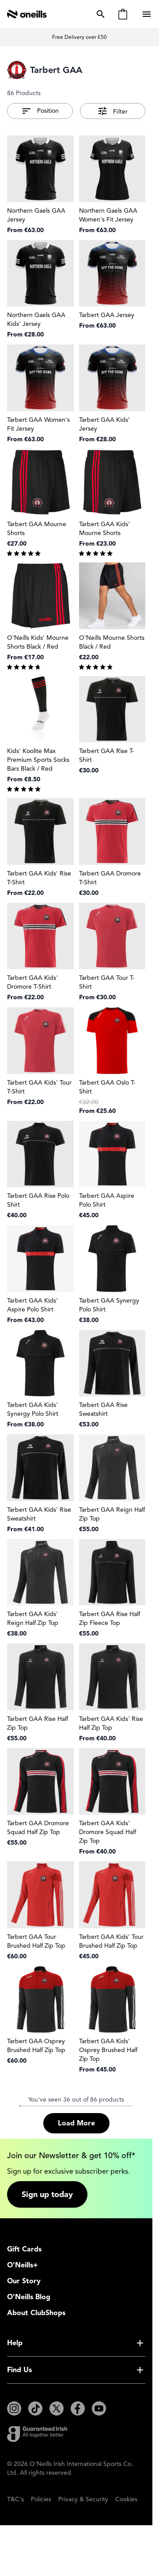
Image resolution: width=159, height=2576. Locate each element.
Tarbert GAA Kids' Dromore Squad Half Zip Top (107, 1832)
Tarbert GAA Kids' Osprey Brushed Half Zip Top (108, 2050)
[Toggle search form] (99, 14)
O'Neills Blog (28, 2297)
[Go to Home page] (27, 14)
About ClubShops (36, 2312)
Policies (41, 2499)
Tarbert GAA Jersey (106, 315)
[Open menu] (147, 14)
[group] (40, 552)
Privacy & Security (83, 2499)
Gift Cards (24, 2249)
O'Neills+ (22, 2265)
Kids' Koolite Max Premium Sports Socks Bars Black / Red (38, 759)
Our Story (24, 2281)
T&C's (15, 2499)
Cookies (126, 2499)
